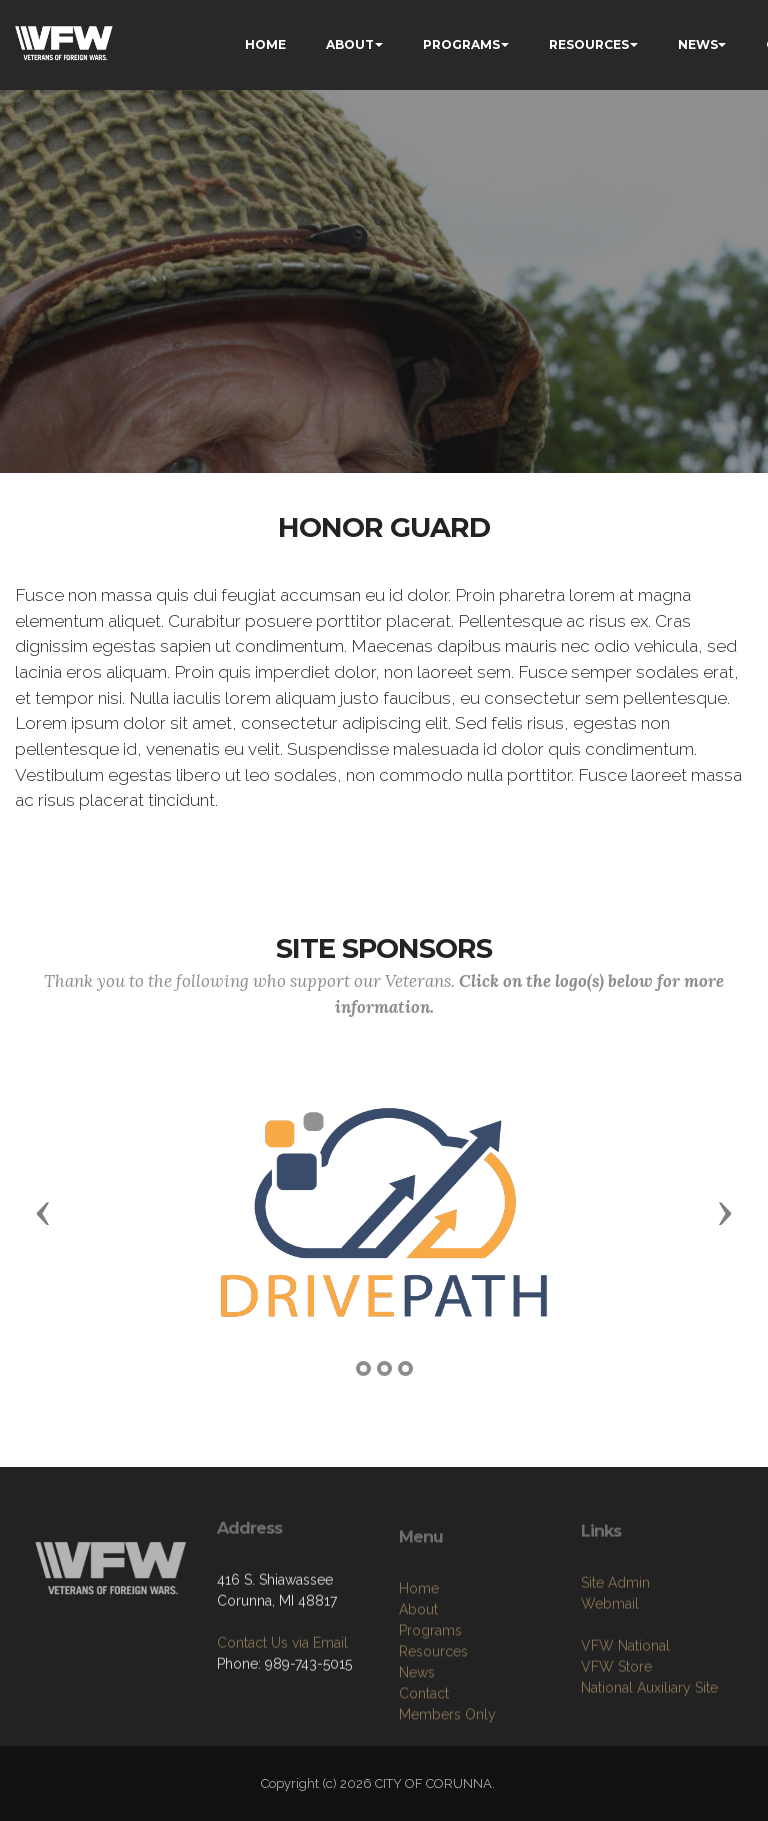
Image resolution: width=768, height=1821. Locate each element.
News (417, 1735)
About (418, 1672)
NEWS (698, 44)
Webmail (610, 1654)
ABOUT (350, 44)
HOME (265, 44)
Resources (433, 1714)
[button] (43, 1212)
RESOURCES (589, 44)
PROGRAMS (461, 44)
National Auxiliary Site (649, 1738)
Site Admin (615, 1633)
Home (419, 1651)
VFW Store (616, 1717)
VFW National (625, 1696)
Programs (430, 1693)
